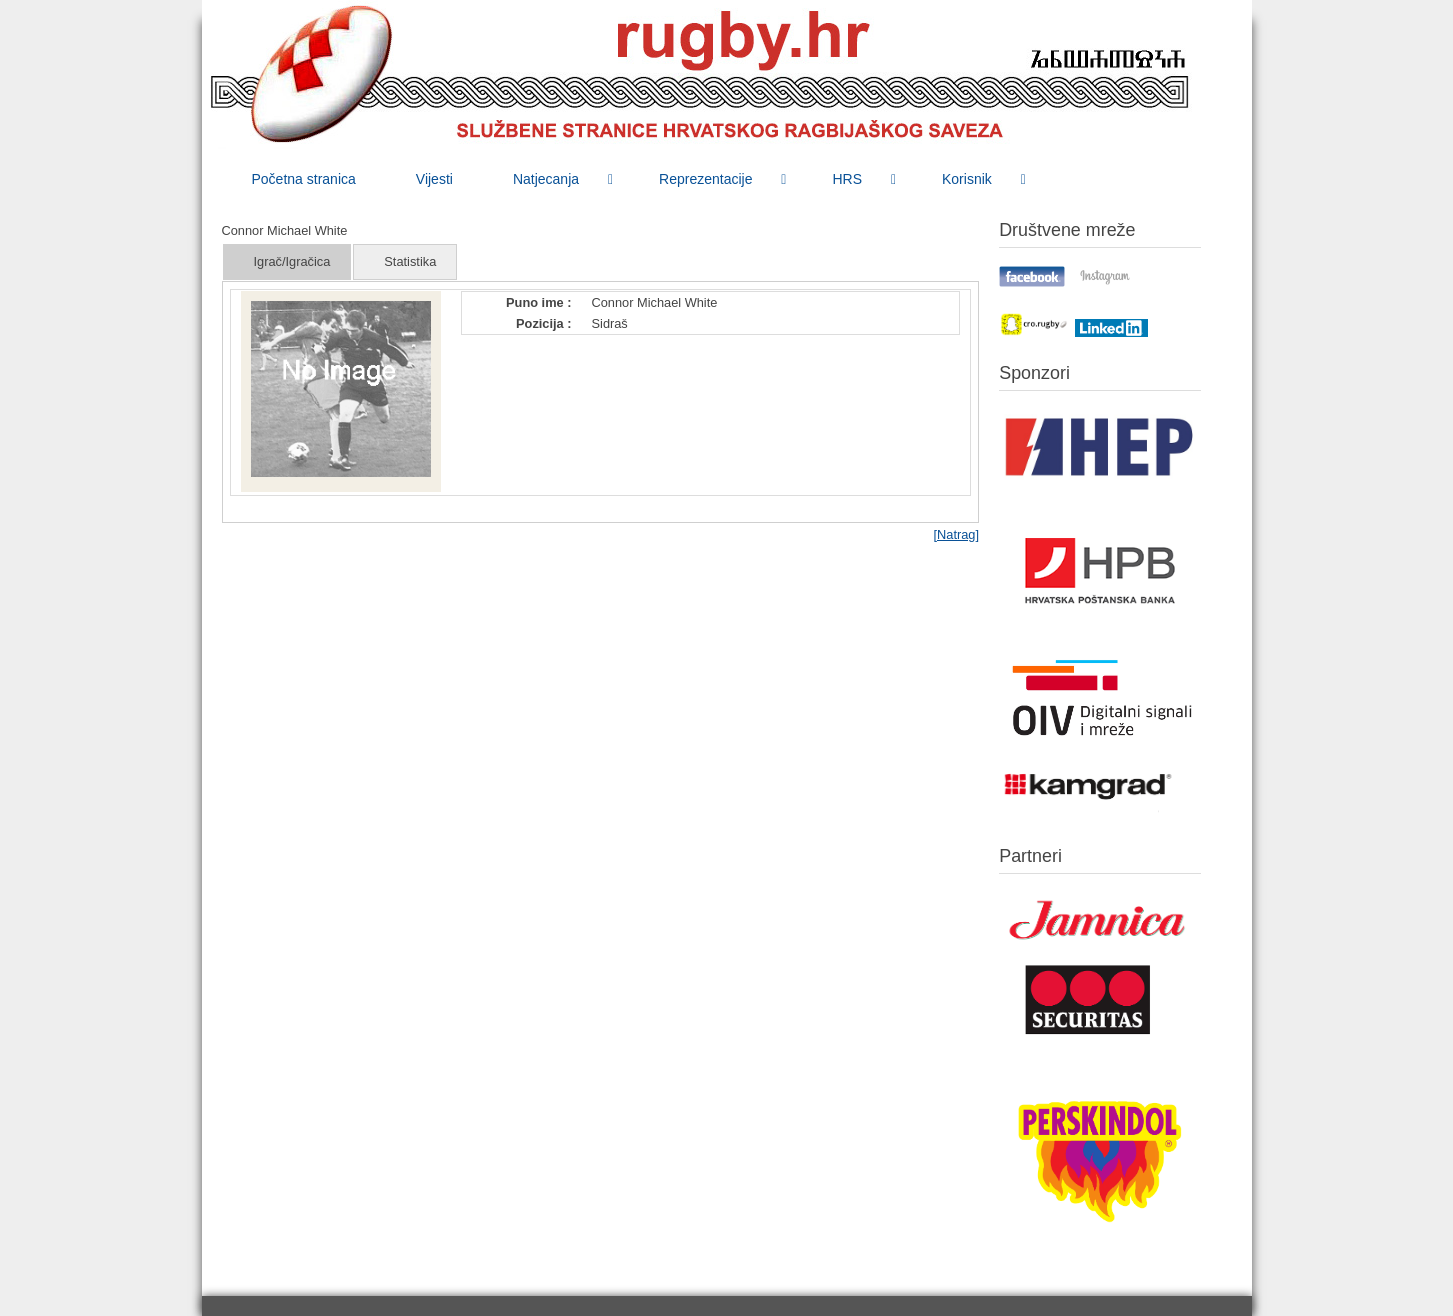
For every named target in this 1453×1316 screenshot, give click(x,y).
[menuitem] (304, 179)
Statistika (410, 261)
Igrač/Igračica (292, 261)
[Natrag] (956, 534)
